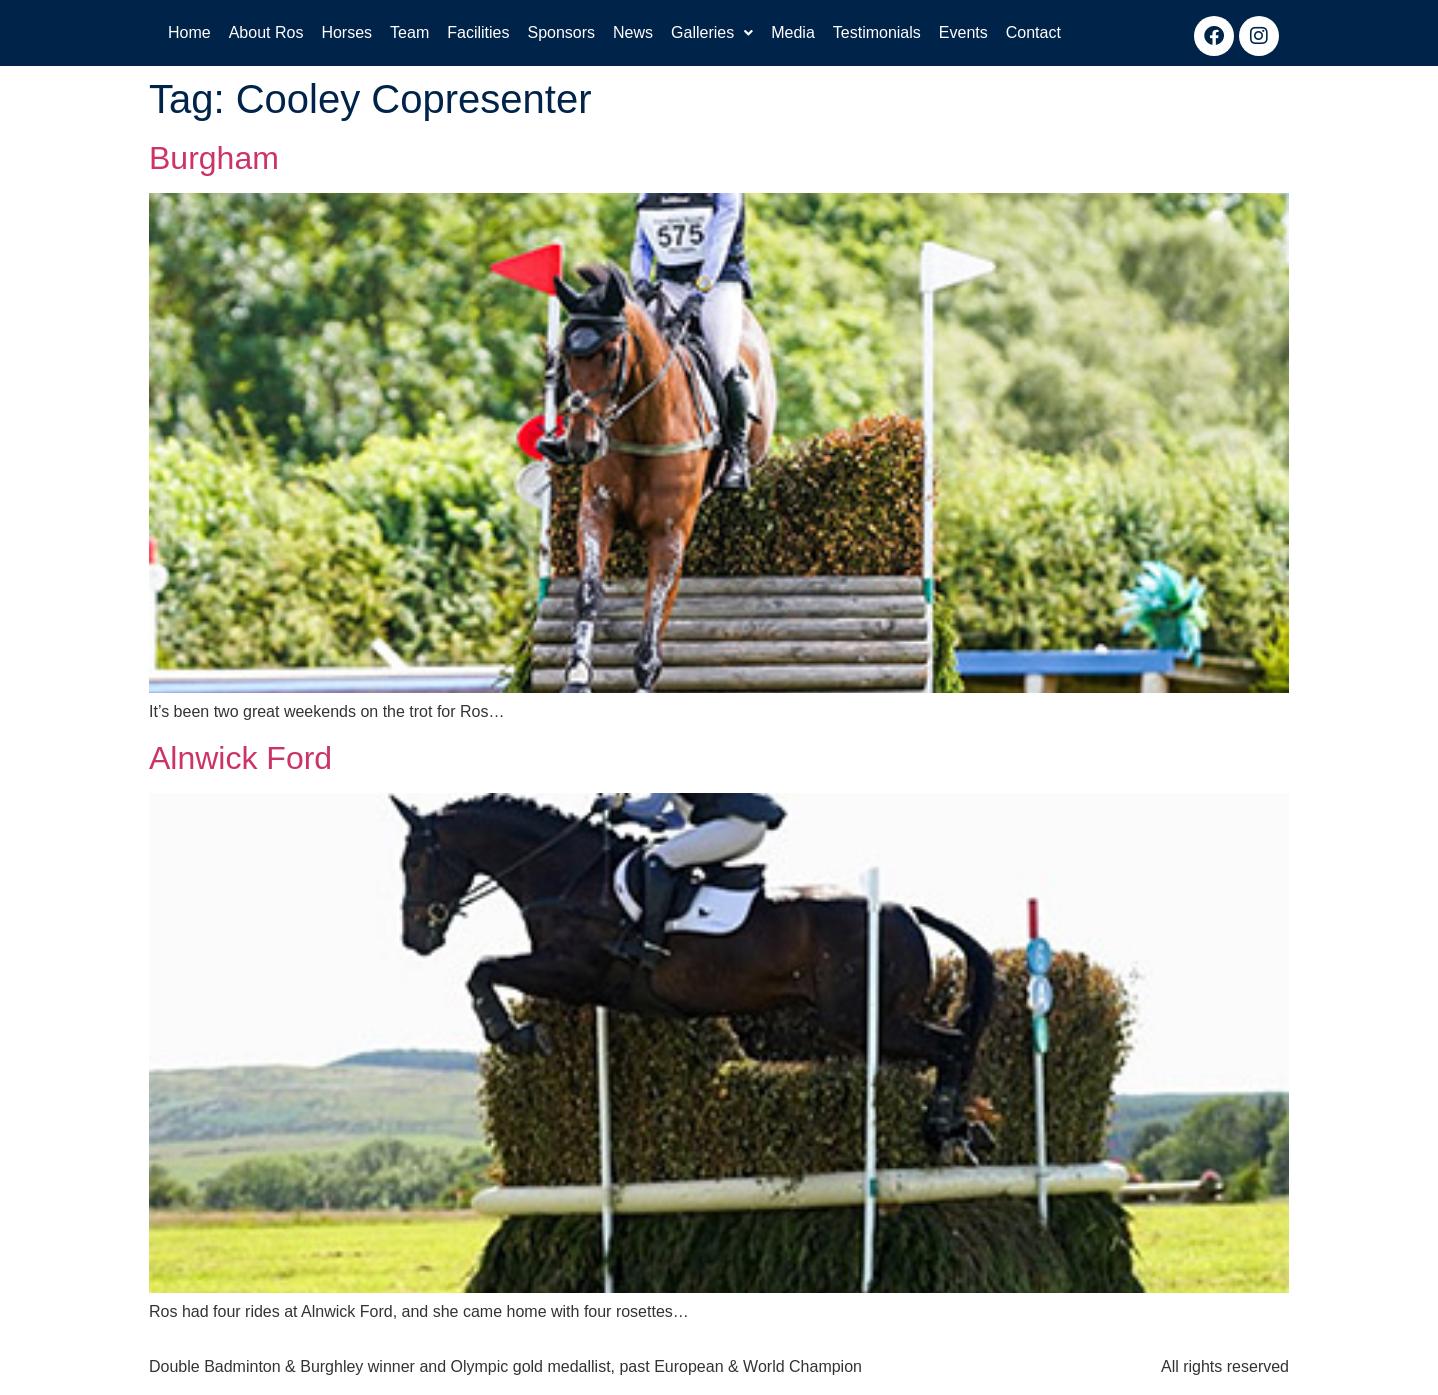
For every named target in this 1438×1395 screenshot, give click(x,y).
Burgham (214, 158)
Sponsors (561, 32)
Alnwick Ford (240, 758)
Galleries (712, 32)
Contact (1033, 32)
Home (189, 32)
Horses (346, 32)
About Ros (266, 32)
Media (793, 32)
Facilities (478, 32)
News (633, 32)
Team (409, 32)
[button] (712, 33)
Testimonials (877, 32)
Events (963, 32)
